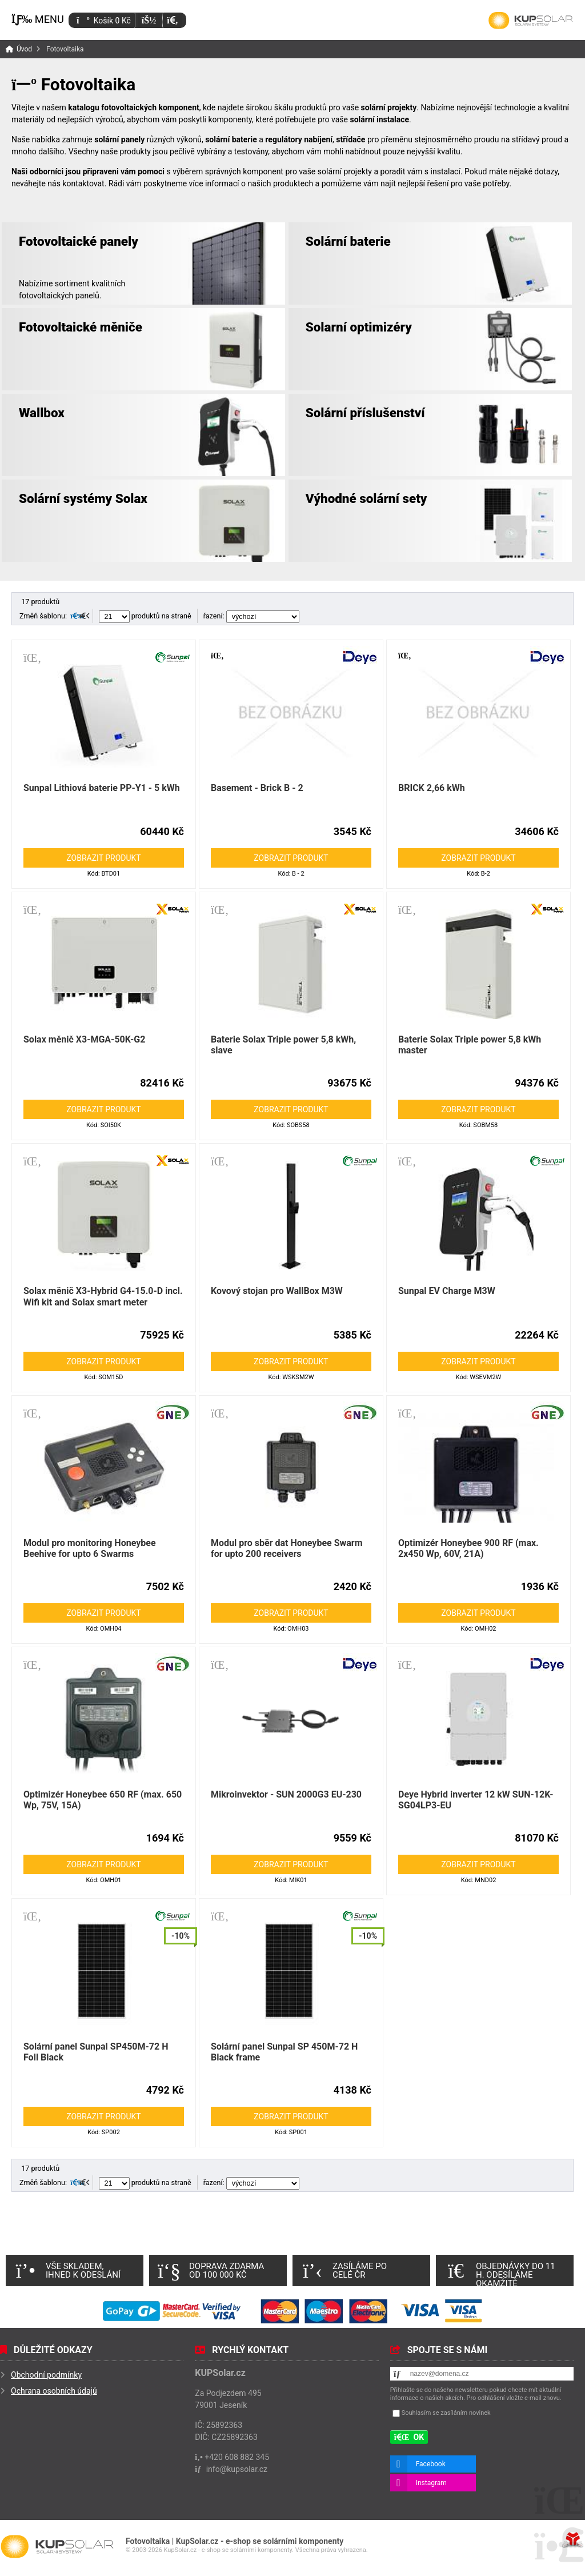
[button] (172, 20)
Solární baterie (348, 241)
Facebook (431, 2464)
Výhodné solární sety (366, 498)
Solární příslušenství (365, 412)
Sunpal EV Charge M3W (446, 1290)
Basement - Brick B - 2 (257, 787)
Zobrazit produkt (103, 857)
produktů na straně (145, 616)
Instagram (431, 2483)
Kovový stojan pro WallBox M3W (277, 1290)
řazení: (251, 616)
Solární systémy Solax (83, 498)
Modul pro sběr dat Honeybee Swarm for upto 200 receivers (287, 1548)
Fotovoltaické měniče (80, 326)
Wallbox (42, 412)
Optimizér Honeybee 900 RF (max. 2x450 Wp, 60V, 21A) (468, 1548)
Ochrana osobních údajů (54, 2390)
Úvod (531, 20)
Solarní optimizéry (359, 326)
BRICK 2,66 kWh (431, 787)
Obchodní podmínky (46, 2374)
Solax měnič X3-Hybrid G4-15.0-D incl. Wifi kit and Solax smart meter (103, 1296)
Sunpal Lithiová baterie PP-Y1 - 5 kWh (101, 787)
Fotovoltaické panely (78, 241)
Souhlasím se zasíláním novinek (446, 2413)
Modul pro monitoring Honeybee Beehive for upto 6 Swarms (89, 1548)
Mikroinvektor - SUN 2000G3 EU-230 (286, 1794)
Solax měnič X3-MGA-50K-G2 (84, 1039)
